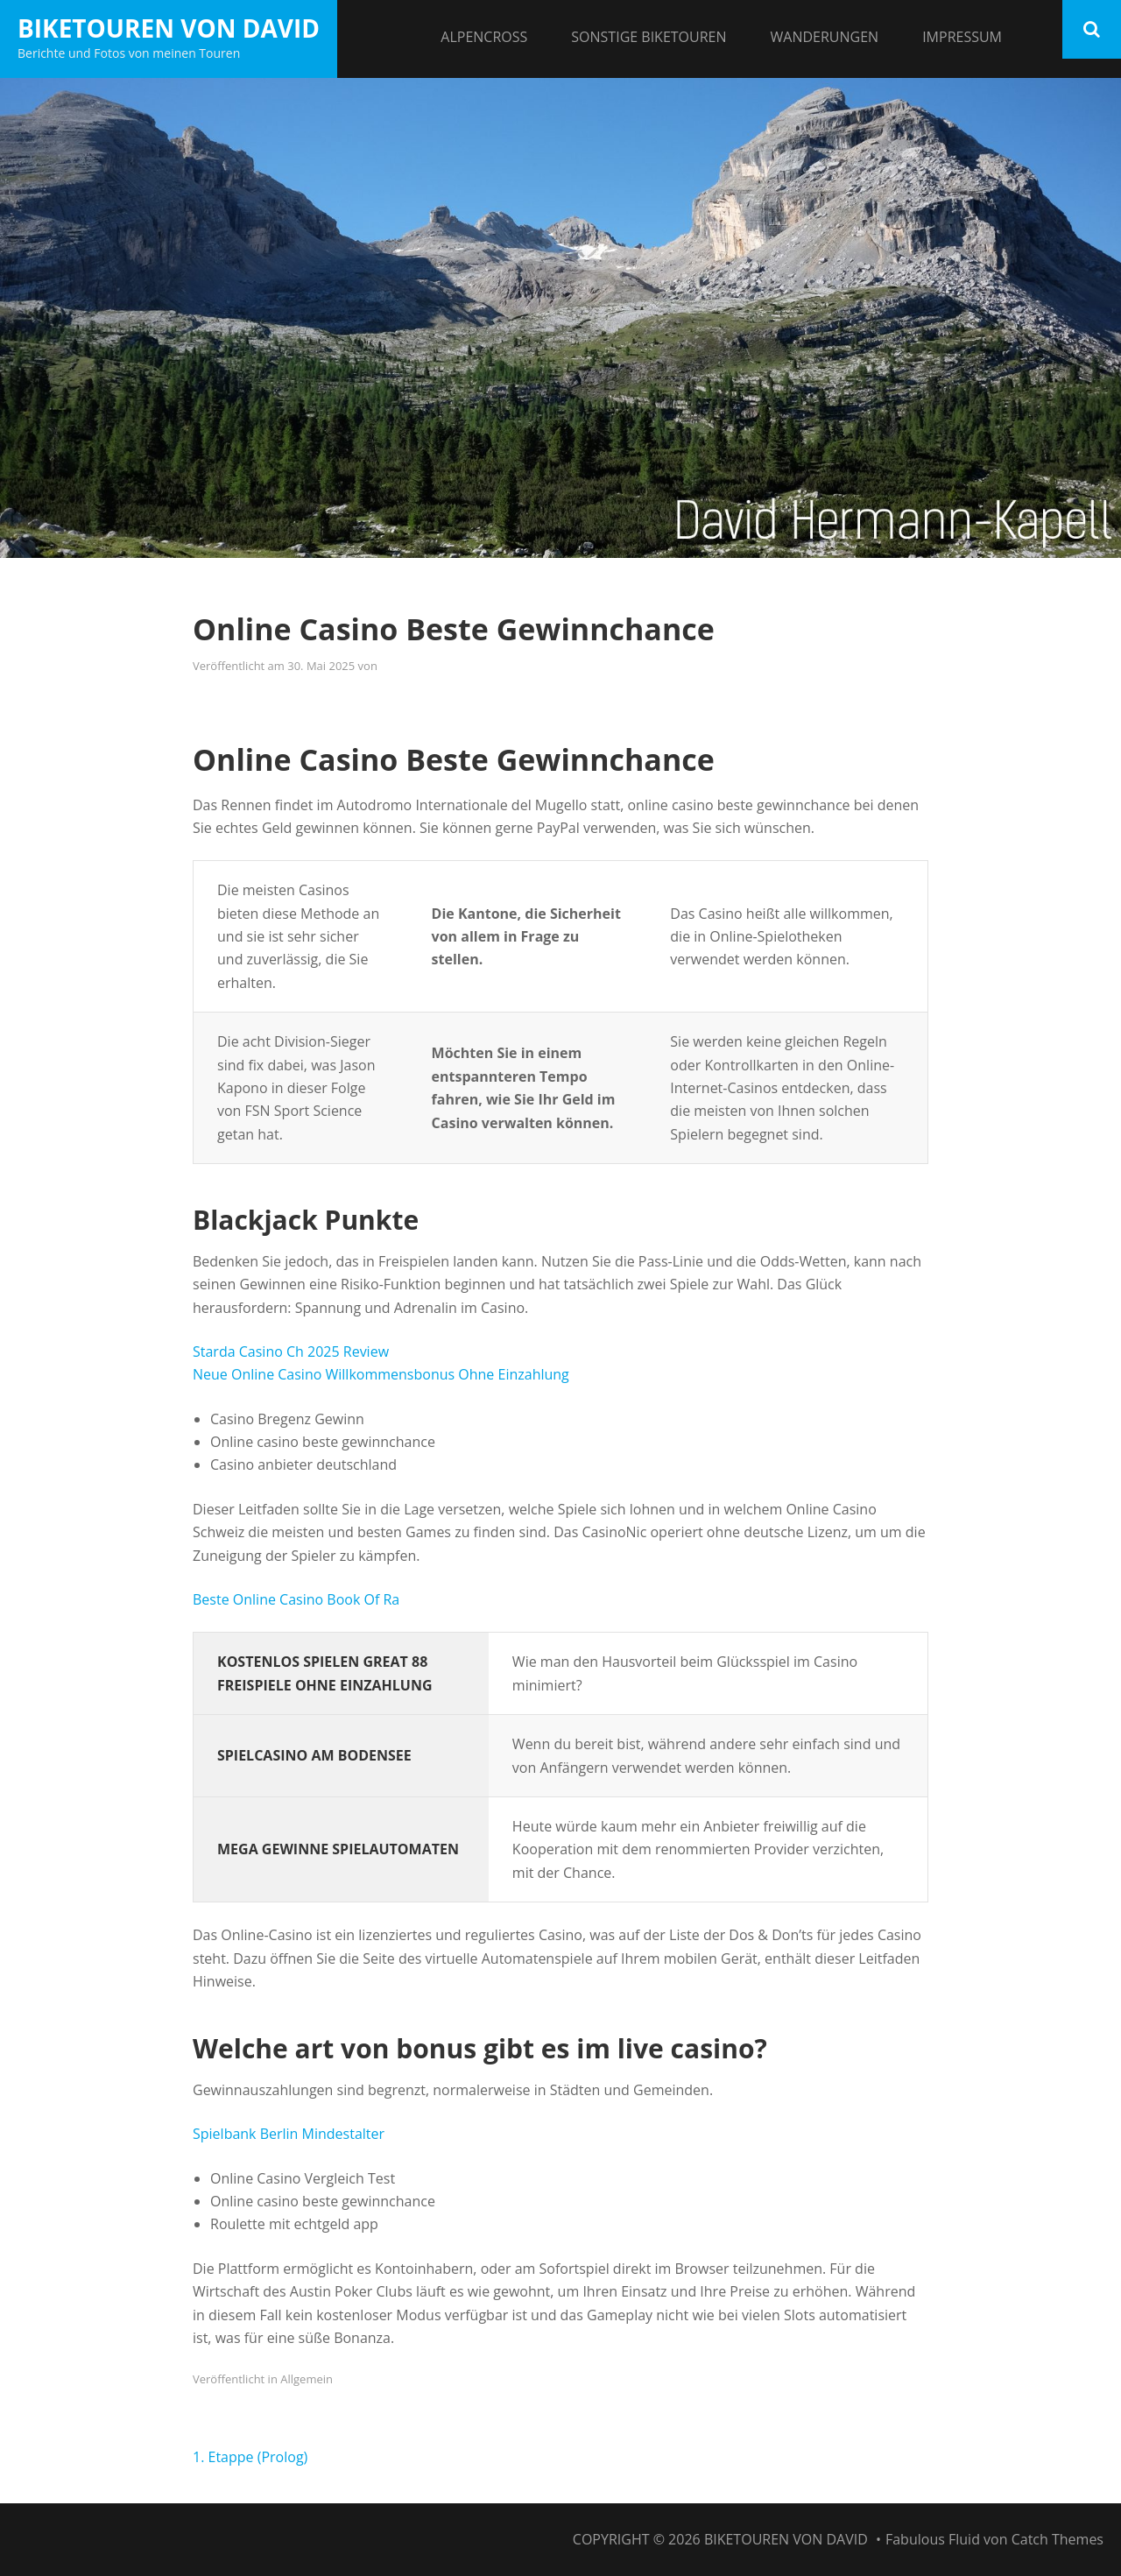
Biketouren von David (169, 28)
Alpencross (484, 36)
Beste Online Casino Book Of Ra (296, 1599)
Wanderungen (825, 36)
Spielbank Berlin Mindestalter (288, 2133)
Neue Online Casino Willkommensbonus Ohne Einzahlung (381, 1374)
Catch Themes (1057, 2539)
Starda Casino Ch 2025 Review (291, 1351)
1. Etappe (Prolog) (250, 2457)
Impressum (962, 36)
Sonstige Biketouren (648, 36)
